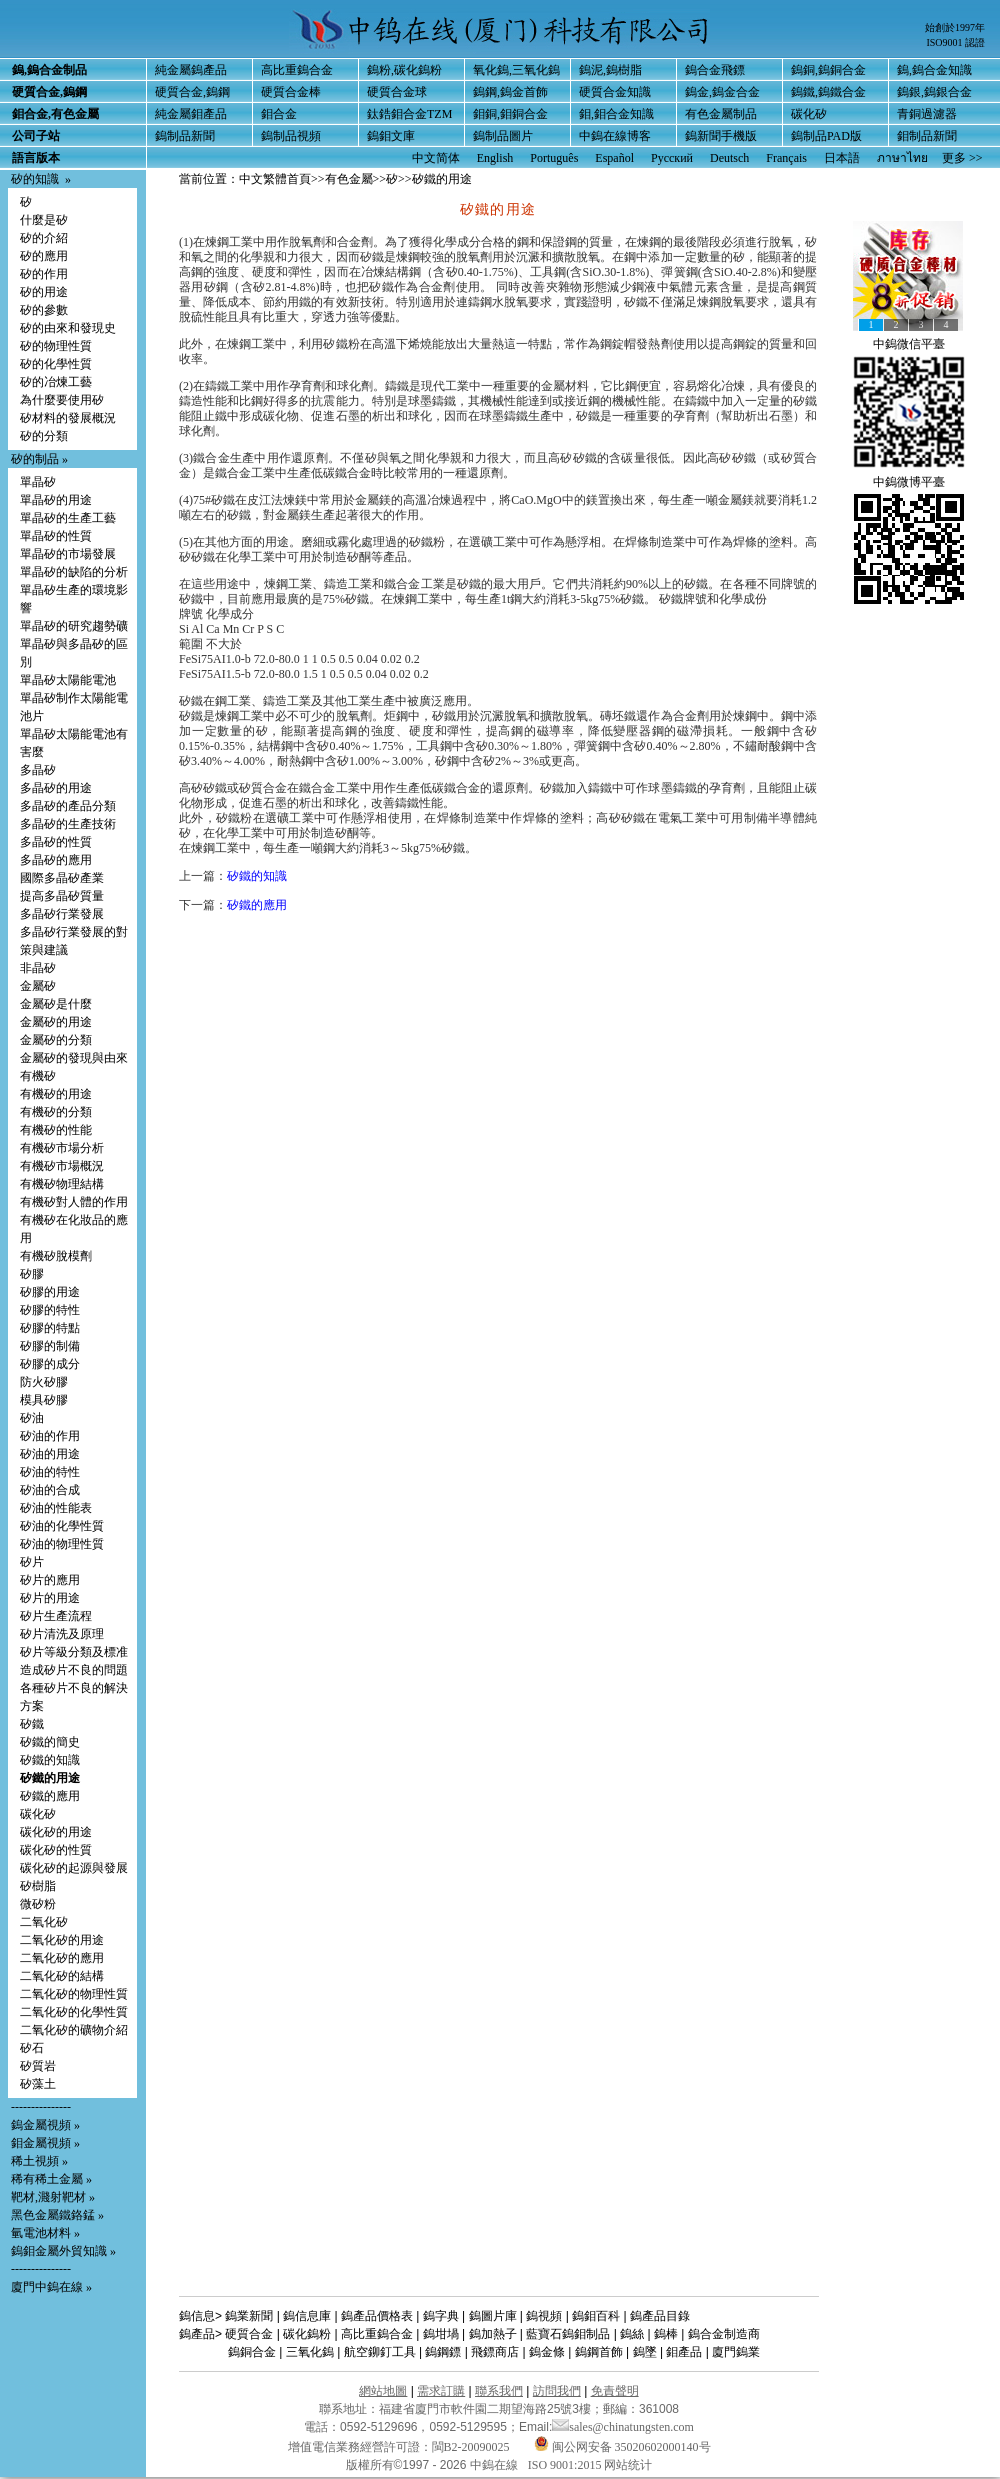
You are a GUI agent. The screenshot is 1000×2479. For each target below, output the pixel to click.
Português (554, 158)
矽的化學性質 (56, 364)
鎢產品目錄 (660, 2316)
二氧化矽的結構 (62, 1976)
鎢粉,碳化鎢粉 (404, 70)
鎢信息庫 (307, 2316)
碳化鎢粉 (307, 2334)
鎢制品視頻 (291, 136)
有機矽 (38, 1076)
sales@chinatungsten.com (623, 2427)
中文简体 (436, 158)
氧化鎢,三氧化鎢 (516, 70)
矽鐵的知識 (50, 1760)
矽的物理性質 (56, 346)
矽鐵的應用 (50, 1796)
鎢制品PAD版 (826, 136)
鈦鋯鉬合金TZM (409, 114)
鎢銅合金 (252, 2352)
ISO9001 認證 (955, 42)
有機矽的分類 (56, 1112)
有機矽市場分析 (62, 1148)
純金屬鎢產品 (191, 70)
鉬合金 (279, 114)
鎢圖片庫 (493, 2316)
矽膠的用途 (50, 1292)
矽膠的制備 (50, 1346)
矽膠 (32, 1274)
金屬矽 (38, 986)
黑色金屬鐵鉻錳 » (57, 2215)
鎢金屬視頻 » (45, 2125)
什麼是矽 (44, 220)
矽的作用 (44, 274)
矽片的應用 (50, 1580)
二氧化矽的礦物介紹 (74, 2030)
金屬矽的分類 (56, 1040)
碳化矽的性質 (56, 1850)
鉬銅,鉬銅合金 (510, 114)
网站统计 (628, 2465)
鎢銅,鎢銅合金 (828, 70)
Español (614, 158)
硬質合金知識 (615, 92)
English (495, 158)
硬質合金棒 (291, 92)
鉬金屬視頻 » (45, 2143)
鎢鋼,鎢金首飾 (510, 92)
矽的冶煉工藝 (56, 382)
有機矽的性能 (56, 1130)
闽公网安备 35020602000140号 (622, 2447)
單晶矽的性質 (56, 536)
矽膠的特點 (50, 1328)
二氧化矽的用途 (62, 1940)
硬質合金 (249, 2334)
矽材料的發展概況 (68, 418)
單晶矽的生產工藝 (68, 518)
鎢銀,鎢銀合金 (934, 92)
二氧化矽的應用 (62, 1958)
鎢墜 (645, 2352)
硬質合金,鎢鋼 (192, 92)
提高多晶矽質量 (62, 896)
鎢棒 (666, 2334)
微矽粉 (38, 1904)
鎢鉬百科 (596, 2316)
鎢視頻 (544, 2316)
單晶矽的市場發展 (68, 554)
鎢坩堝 (441, 2334)
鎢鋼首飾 (599, 2352)
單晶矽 (38, 482)
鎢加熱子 (493, 2334)
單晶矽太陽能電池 (68, 680)
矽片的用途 (50, 1598)
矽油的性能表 (56, 1508)
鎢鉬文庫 (391, 136)
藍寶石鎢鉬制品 (568, 2334)
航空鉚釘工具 (380, 2352)
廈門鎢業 (736, 2352)
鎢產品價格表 (377, 2316)
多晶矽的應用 (56, 860)
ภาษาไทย (902, 158)
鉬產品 (684, 2352)
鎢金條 (547, 2352)
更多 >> (962, 158)
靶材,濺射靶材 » (53, 2197)
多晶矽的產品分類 (68, 806)
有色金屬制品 (721, 114)
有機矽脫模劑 (56, 1256)
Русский (672, 158)
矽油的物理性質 (62, 1544)
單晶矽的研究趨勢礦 (74, 626)
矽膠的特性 (50, 1310)
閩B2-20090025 (471, 2447)
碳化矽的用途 (56, 1832)
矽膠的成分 (50, 1364)
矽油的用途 (50, 1454)
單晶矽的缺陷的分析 (74, 572)
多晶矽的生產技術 (68, 824)
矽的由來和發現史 (68, 328)
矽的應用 (44, 256)
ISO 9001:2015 (566, 2465)
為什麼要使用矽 (62, 400)
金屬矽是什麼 (56, 1004)
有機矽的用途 (56, 1094)
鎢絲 (632, 2334)
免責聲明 (615, 2391)
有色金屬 (349, 179)
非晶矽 (38, 968)
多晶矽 (38, 770)
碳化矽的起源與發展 (74, 1868)
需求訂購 (441, 2391)
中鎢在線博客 (615, 136)
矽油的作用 (50, 1436)
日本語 (842, 158)
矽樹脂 (38, 1886)
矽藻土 (38, 2084)
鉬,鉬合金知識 (616, 114)
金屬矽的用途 (56, 1022)
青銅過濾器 (927, 114)
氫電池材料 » (45, 2233)
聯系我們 (499, 2391)
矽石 (32, 2048)
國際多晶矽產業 (62, 878)
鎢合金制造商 (724, 2334)
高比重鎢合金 (297, 70)
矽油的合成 (50, 1490)
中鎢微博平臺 (909, 482)
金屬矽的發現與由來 (74, 1058)
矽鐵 (32, 1724)
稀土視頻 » (39, 2161)
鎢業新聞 (249, 2316)
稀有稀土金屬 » (51, 2179)
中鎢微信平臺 (909, 344)
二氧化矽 (44, 1922)
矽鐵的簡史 (50, 1742)
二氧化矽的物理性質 (74, 1994)
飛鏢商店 (495, 2352)
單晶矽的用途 (56, 500)
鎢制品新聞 (185, 136)
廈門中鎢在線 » (51, 2287)
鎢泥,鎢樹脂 (610, 70)
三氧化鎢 (310, 2352)
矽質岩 (38, 2066)
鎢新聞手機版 (721, 136)
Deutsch (729, 158)
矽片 (32, 1562)
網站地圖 (383, 2391)
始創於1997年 (955, 27)
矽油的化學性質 (62, 1526)
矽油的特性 (50, 1472)
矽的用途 (44, 292)
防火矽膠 (44, 1382)
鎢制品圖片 (503, 136)
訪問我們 (557, 2391)
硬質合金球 (397, 92)
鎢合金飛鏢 (715, 70)
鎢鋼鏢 (443, 2352)
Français (786, 158)
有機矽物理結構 (62, 1184)
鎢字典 (441, 2316)
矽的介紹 (44, 238)
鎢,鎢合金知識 (934, 70)
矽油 (32, 1418)
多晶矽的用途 (56, 788)
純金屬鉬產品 (191, 114)
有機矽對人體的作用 (74, 1202)
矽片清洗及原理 (62, 1634)
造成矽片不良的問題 (74, 1670)
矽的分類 (44, 436)
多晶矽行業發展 (62, 914)
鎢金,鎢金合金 (722, 92)
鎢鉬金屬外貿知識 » (63, 2251)
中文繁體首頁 (275, 179)
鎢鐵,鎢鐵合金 (828, 92)
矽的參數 (44, 310)
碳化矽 (809, 114)
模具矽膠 (44, 1400)
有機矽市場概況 (62, 1166)
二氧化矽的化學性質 (74, 2012)
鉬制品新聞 (927, 136)
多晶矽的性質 (56, 842)
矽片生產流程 (56, 1616)
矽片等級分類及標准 (74, 1652)
